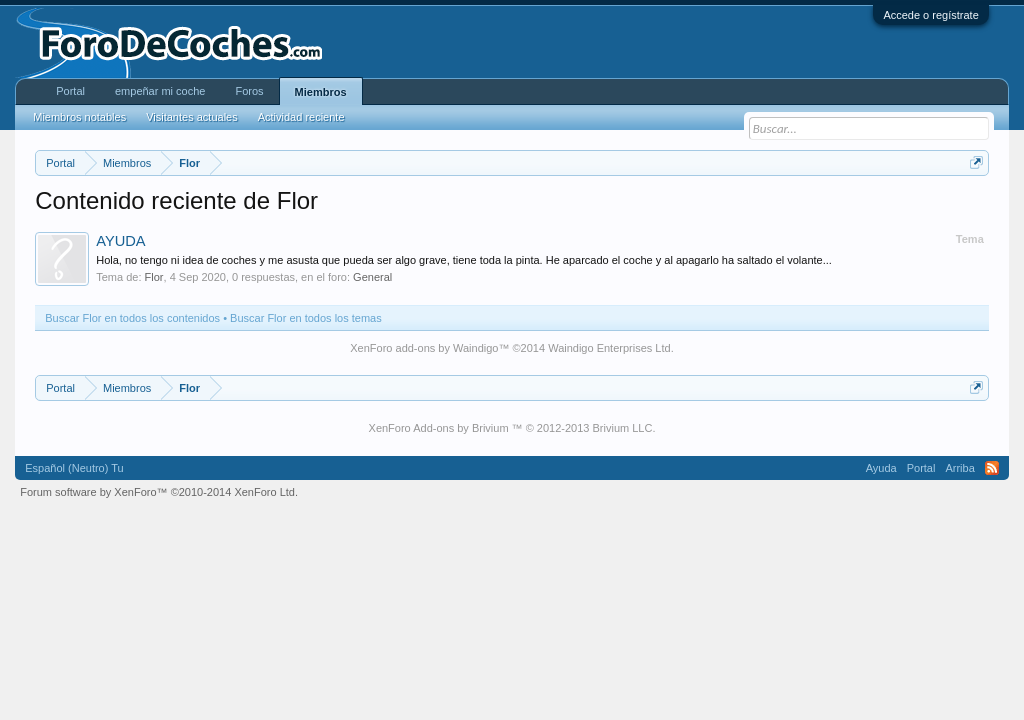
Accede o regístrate (930, 15)
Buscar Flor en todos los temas (306, 318)
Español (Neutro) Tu (74, 468)
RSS (992, 468)
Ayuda (881, 468)
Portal (70, 91)
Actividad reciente (301, 117)
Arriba (959, 468)
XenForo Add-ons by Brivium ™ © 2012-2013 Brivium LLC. (512, 428)
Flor (154, 277)
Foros (249, 91)
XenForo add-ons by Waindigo (424, 348)
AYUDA (120, 241)
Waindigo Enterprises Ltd (609, 348)
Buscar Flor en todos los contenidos (132, 318)
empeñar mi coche (160, 91)
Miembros (321, 92)
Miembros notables (79, 117)
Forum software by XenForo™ (159, 492)
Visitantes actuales (192, 117)
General (372, 277)
